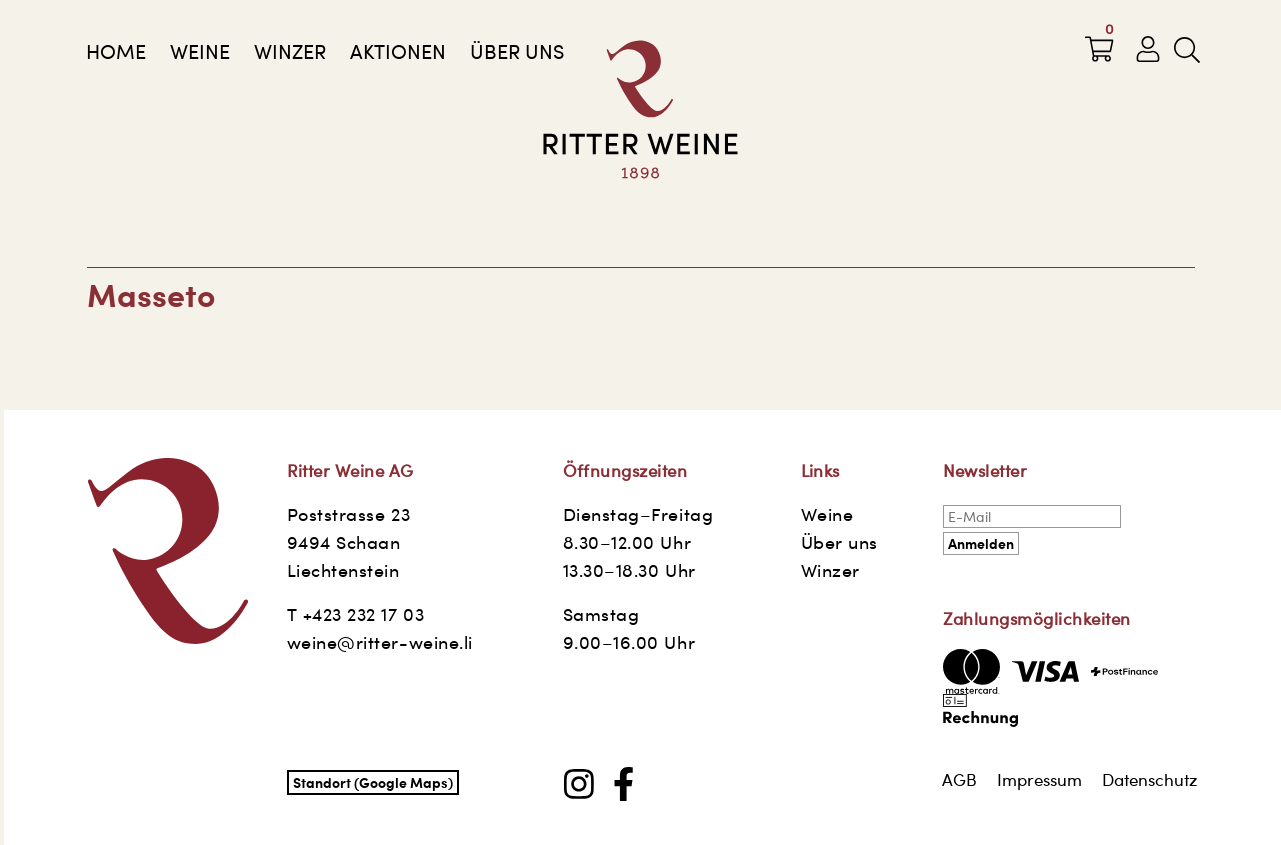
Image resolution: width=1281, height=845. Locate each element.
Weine (200, 52)
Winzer (290, 52)
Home (116, 52)
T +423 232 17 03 (356, 614)
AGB (959, 780)
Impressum (1039, 780)
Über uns (517, 52)
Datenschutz (1149, 780)
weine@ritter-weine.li (380, 642)
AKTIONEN (398, 52)
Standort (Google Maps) (373, 782)
